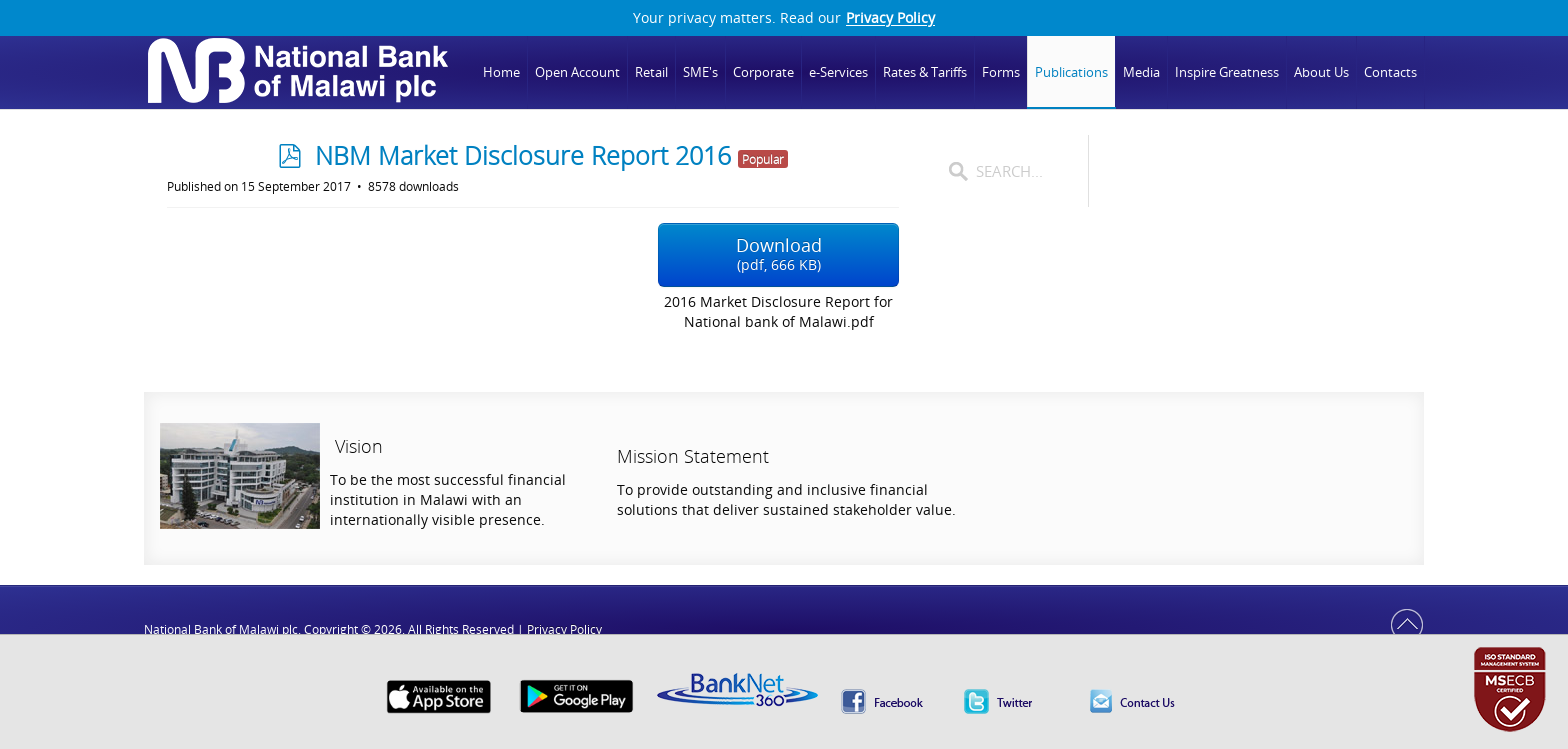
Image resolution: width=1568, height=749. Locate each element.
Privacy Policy (890, 18)
